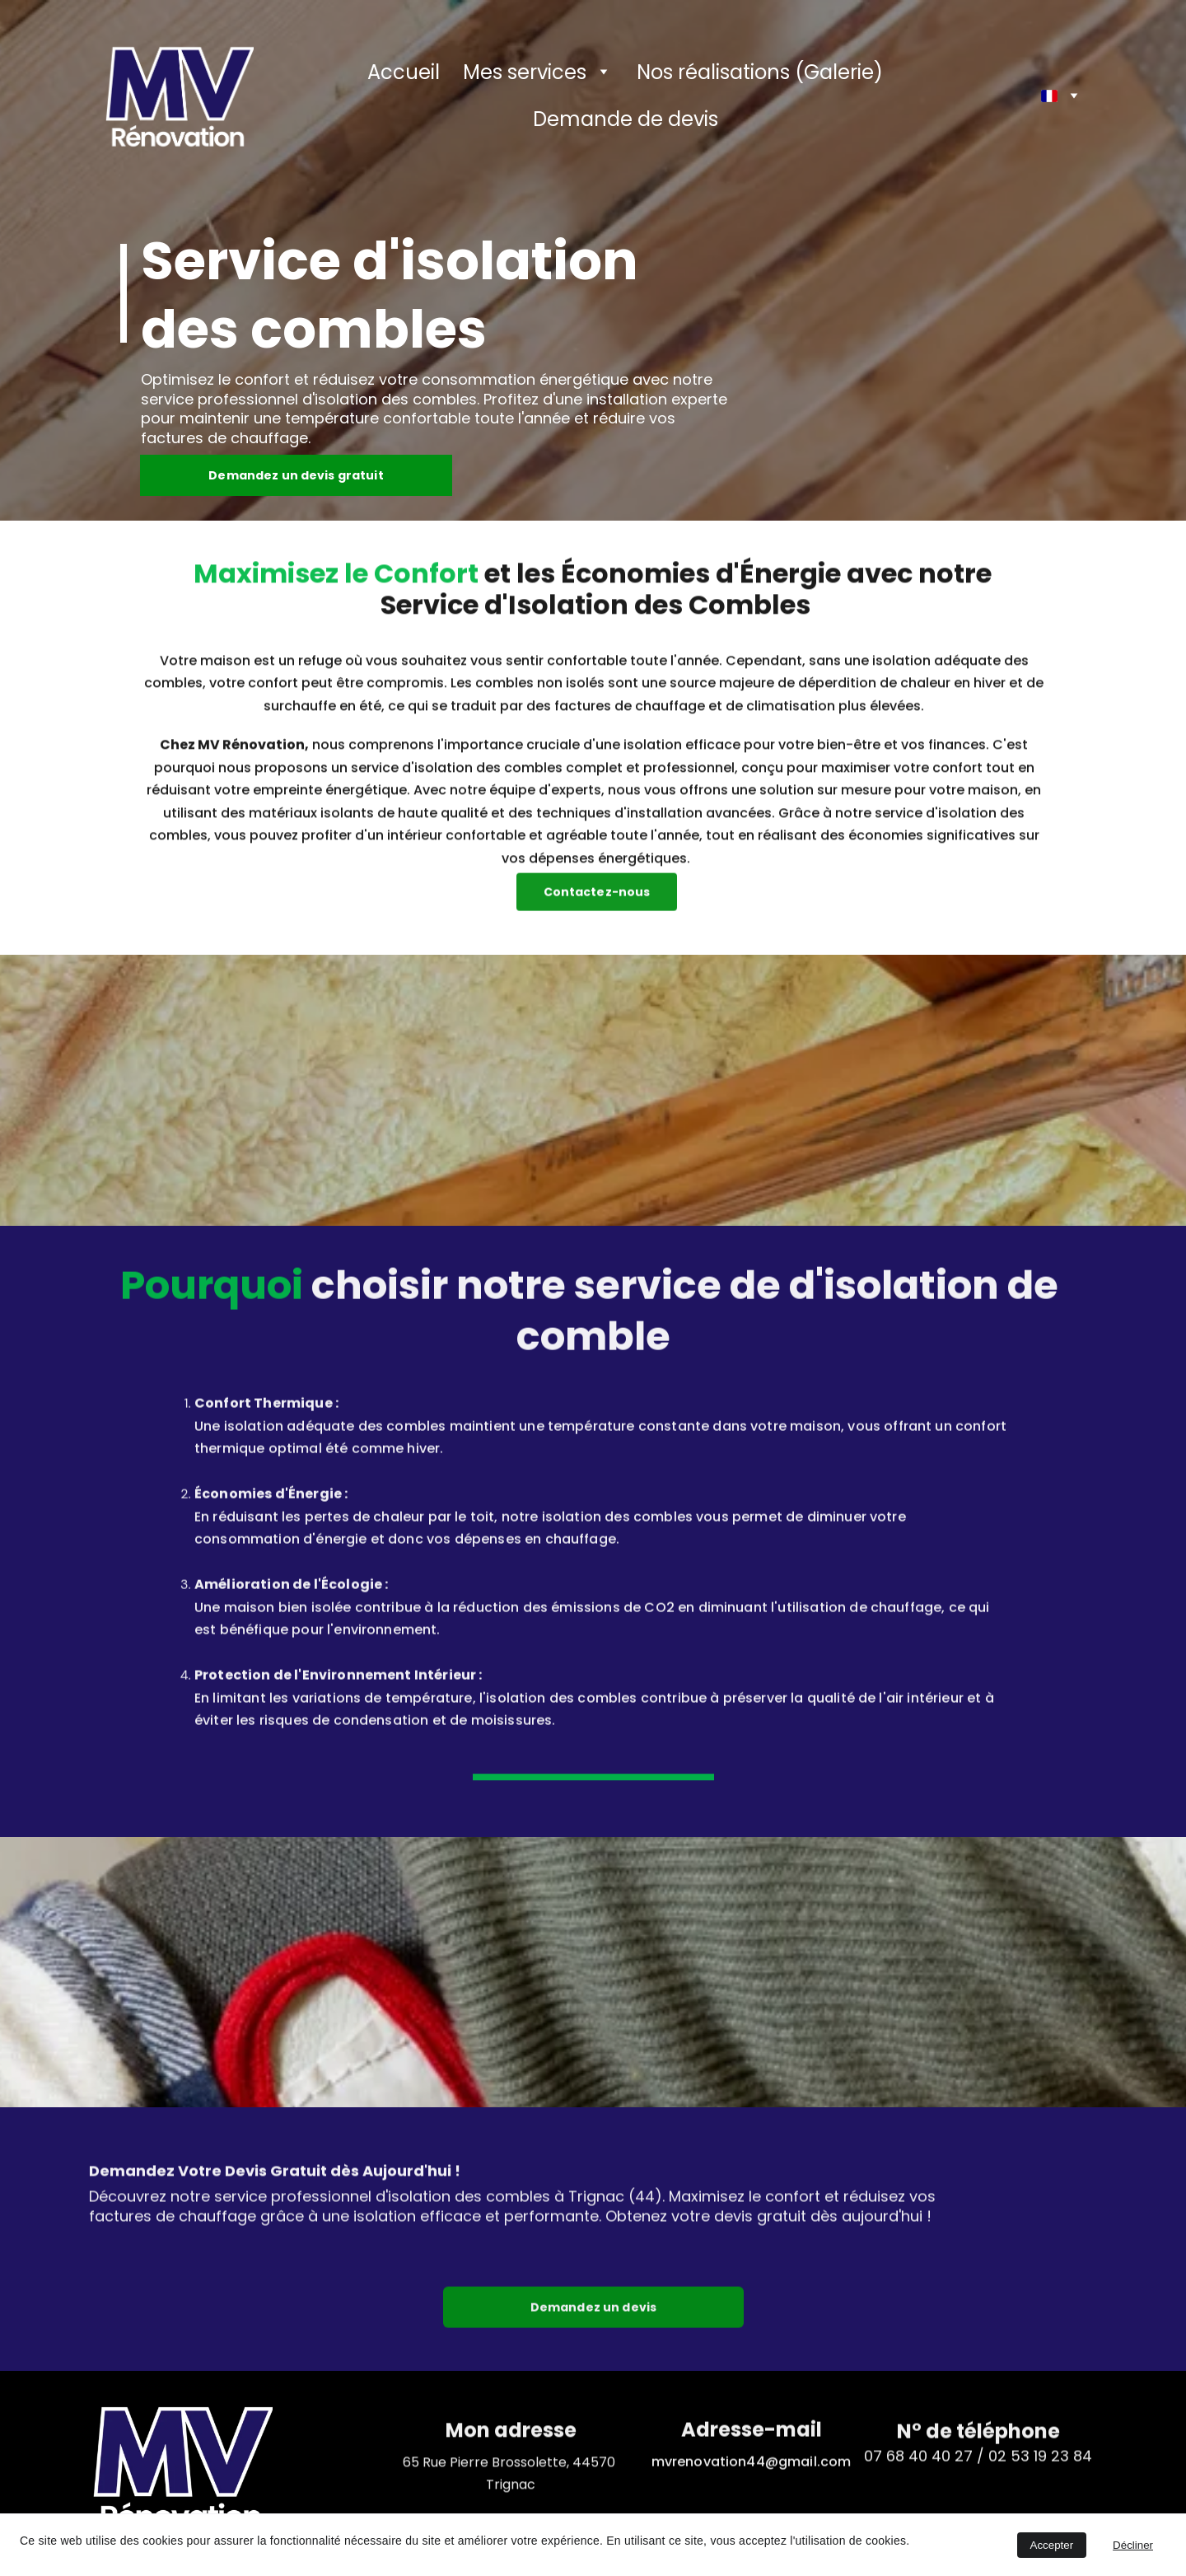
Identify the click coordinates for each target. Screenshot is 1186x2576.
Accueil (403, 72)
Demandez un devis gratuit (296, 478)
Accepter (1052, 2545)
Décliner (1133, 2545)
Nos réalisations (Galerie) (760, 72)
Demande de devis (625, 119)
